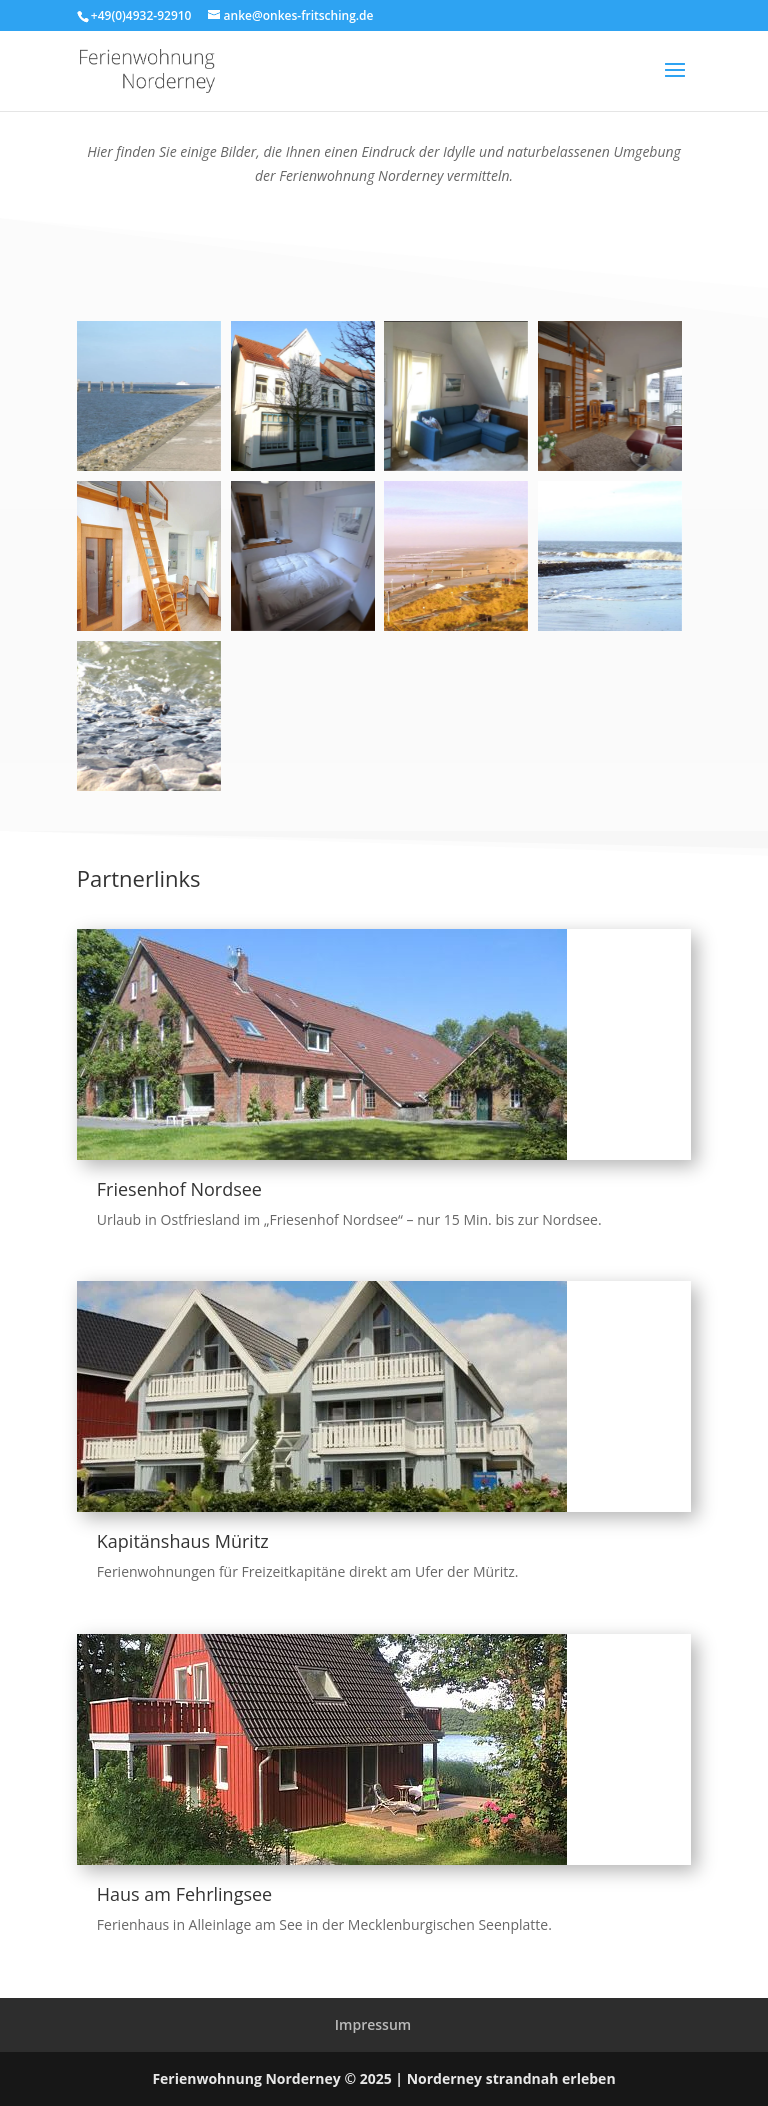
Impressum (373, 2024)
